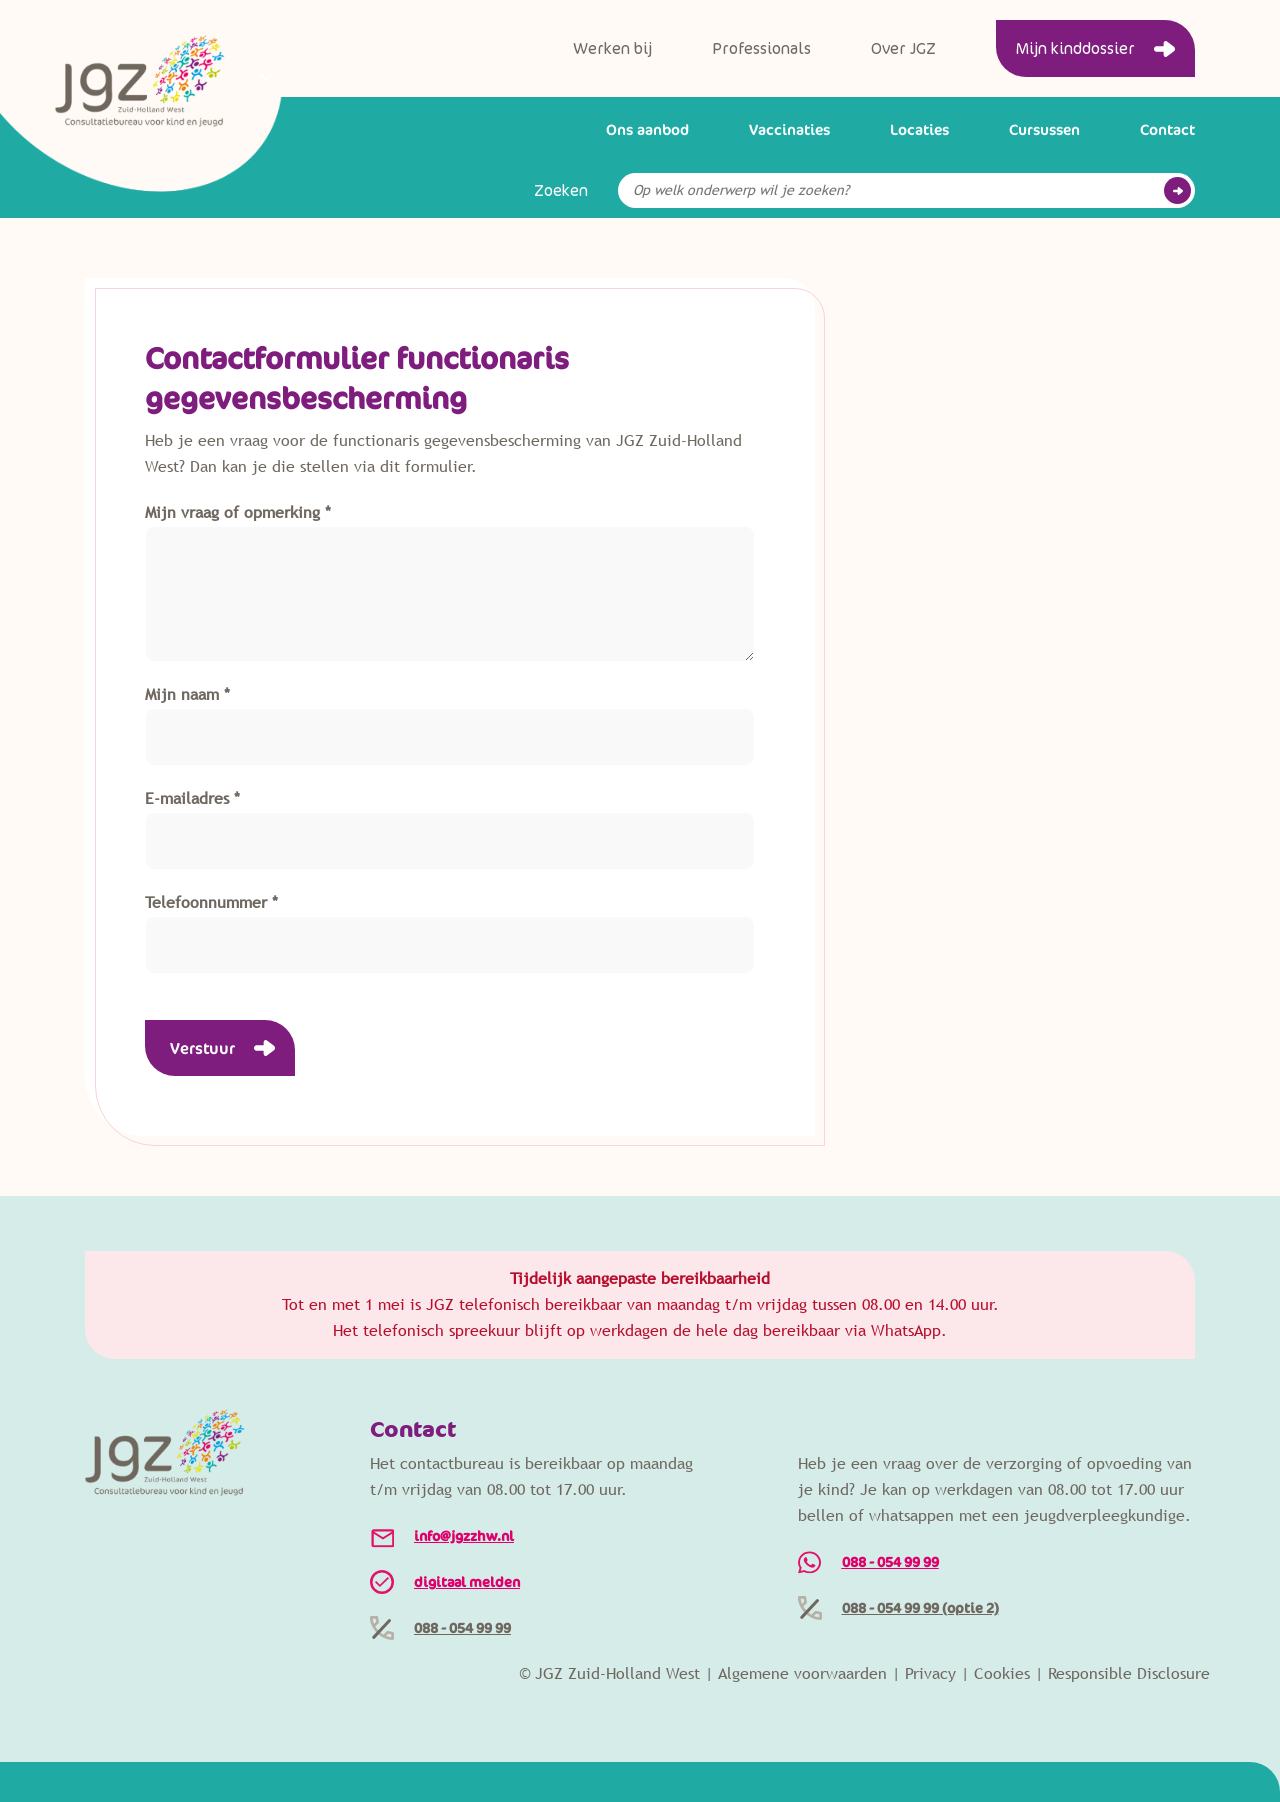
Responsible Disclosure (1129, 1673)
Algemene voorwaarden (802, 1673)
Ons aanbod (647, 129)
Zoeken (561, 191)
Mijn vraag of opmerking (232, 512)
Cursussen (1044, 129)
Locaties (919, 129)
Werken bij (612, 49)
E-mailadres (187, 798)
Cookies (1002, 1673)
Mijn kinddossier (1075, 49)
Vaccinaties (789, 129)
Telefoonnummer (206, 902)
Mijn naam (182, 694)
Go (1177, 190)
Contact (1167, 129)
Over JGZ (903, 49)
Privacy (930, 1673)
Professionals (761, 49)
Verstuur (202, 1048)
